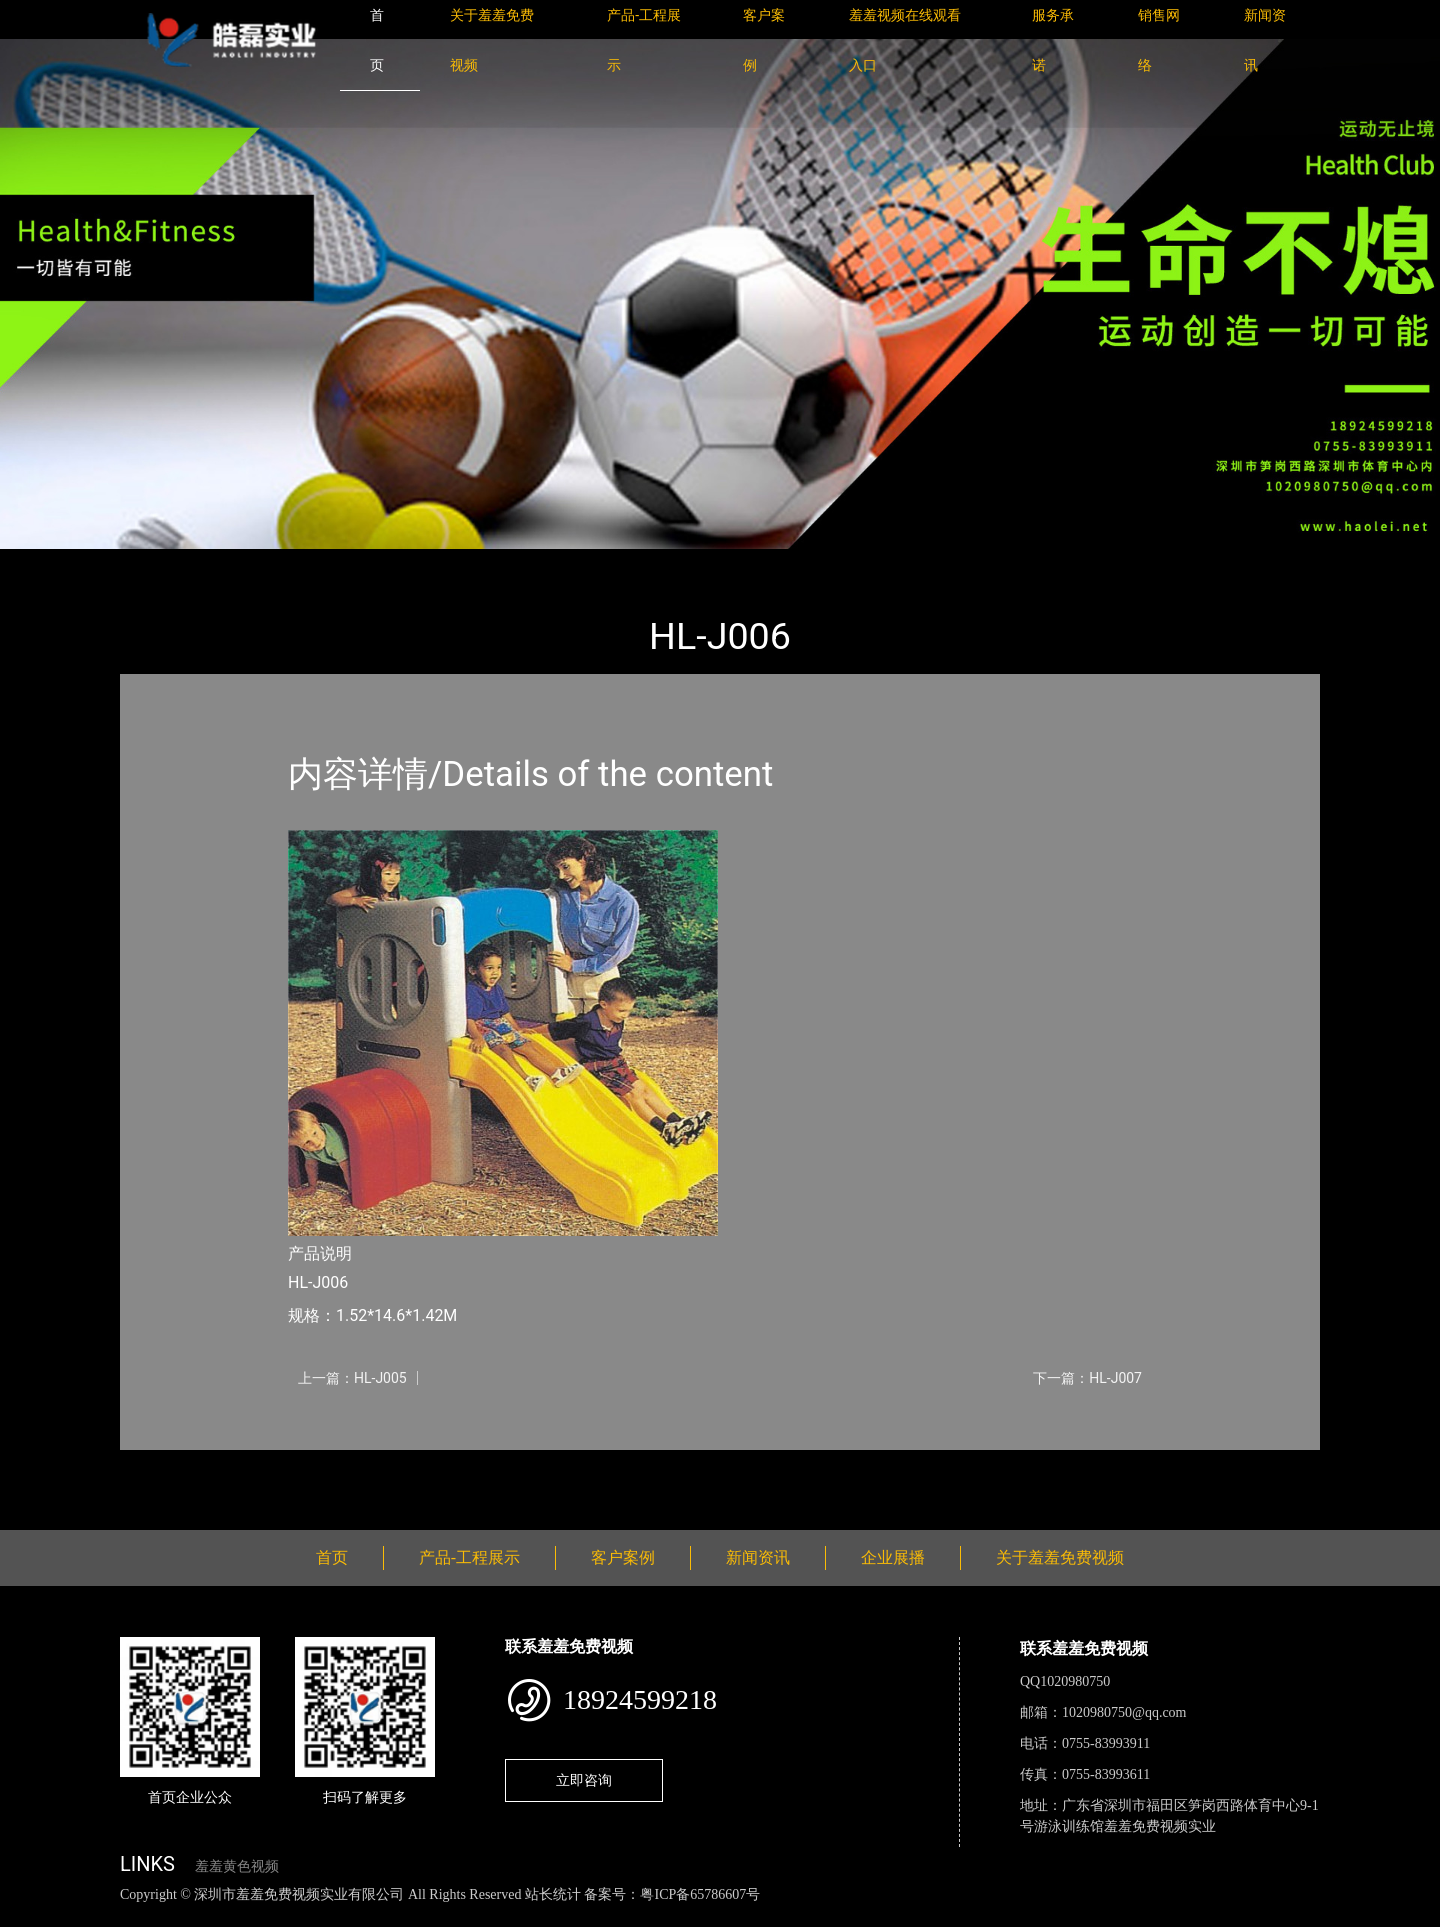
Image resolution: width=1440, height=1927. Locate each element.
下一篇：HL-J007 (1087, 1378)
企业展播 (893, 1557)
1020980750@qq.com (1124, 1712)
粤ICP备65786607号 (700, 1894)
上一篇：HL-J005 (352, 1378)
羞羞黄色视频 (237, 1866)
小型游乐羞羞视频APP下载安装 (414, 562)
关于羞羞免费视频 (1060, 1557)
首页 (155, 562)
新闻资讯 (758, 1557)
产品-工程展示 (240, 562)
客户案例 (623, 1557)
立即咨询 (584, 1780)
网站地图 (30, 1916)
